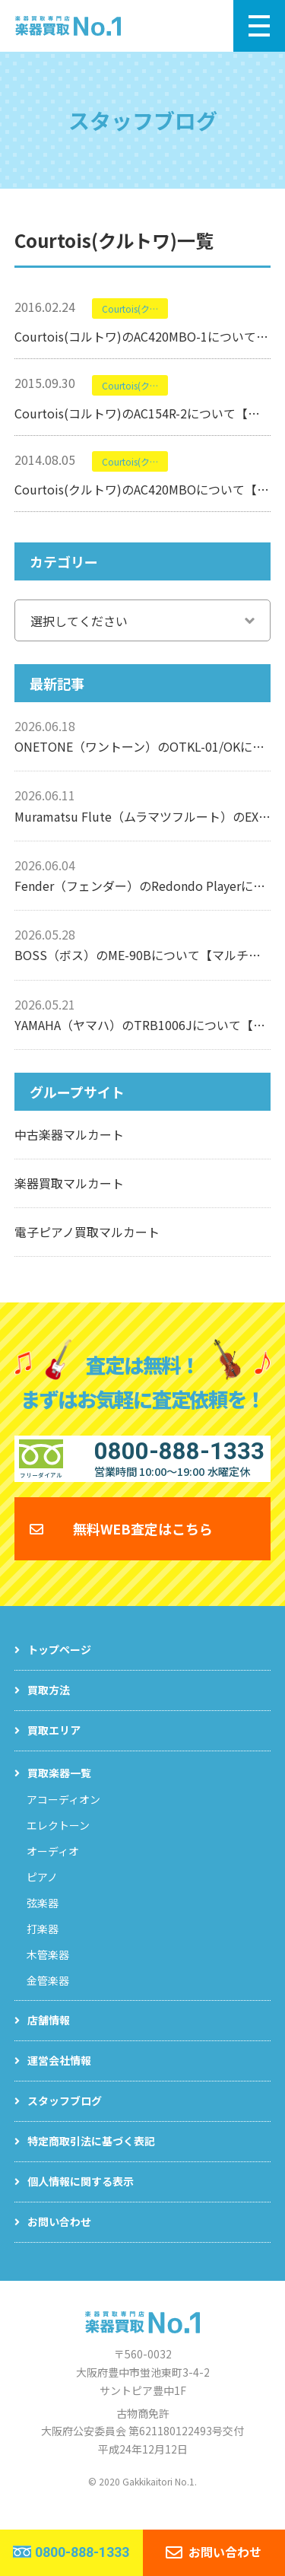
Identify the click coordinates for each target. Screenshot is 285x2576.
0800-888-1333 (82, 2552)
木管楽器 (48, 1969)
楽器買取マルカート (69, 1183)
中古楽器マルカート (69, 1134)
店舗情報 (48, 2034)
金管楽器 (48, 1994)
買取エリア (54, 1744)
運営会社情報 (59, 2074)
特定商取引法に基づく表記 (91, 2155)
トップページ (59, 1663)
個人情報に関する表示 (80, 2195)
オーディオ (53, 1865)
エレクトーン (58, 1839)
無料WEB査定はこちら (143, 1543)
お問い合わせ (59, 2236)
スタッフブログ (64, 2115)
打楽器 (43, 1943)
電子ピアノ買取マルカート (87, 1232)
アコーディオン (63, 1813)
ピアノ (42, 1891)
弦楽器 (43, 1917)
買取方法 (48, 1704)
